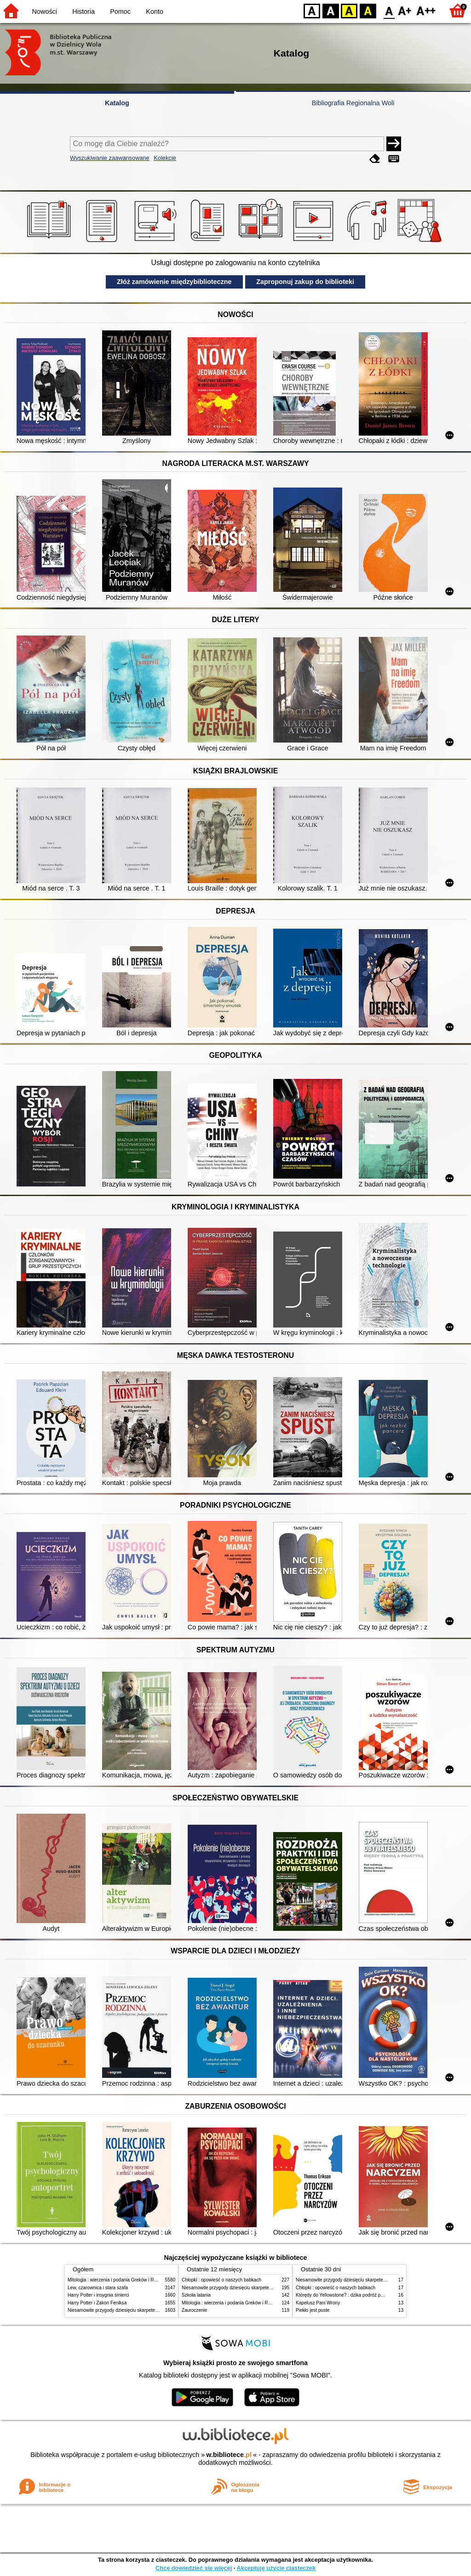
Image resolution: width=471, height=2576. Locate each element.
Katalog (117, 103)
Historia (83, 11)
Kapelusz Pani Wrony (318, 2302)
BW (331, 10)
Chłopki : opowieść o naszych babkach (221, 2279)
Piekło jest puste (312, 2310)
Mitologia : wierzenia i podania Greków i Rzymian (118, 2279)
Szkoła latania (196, 2295)
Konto (154, 11)
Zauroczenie (194, 2310)
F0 (389, 10)
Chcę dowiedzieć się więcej (193, 2568)
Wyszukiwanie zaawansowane (109, 157)
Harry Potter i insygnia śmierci (98, 2295)
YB (349, 10)
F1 (405, 10)
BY (368, 10)
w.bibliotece (229, 2454)
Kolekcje (165, 157)
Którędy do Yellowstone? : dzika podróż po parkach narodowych (361, 2295)
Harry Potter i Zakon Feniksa (97, 2302)
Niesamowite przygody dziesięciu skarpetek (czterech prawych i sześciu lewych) (150, 2310)
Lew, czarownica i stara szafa (98, 2287)
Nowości (44, 11)
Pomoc (120, 11)
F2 (426, 10)
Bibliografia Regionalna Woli (353, 103)
